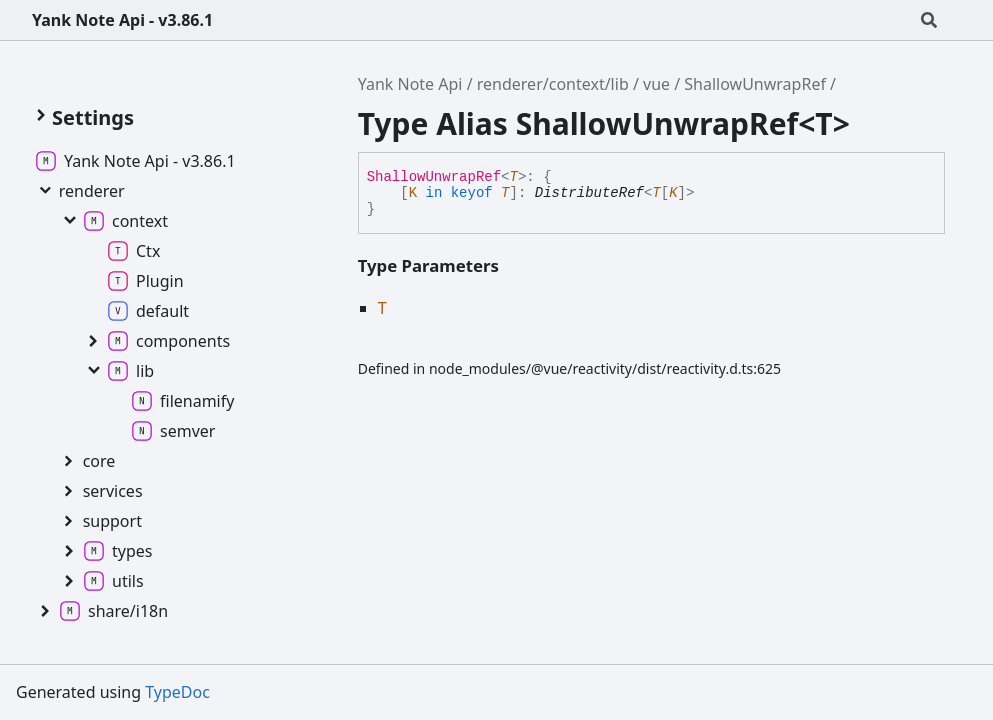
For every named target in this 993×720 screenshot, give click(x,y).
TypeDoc (177, 692)
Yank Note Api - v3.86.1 (122, 20)
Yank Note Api (410, 84)
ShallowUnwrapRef (755, 84)
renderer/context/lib (553, 84)
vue (656, 84)
